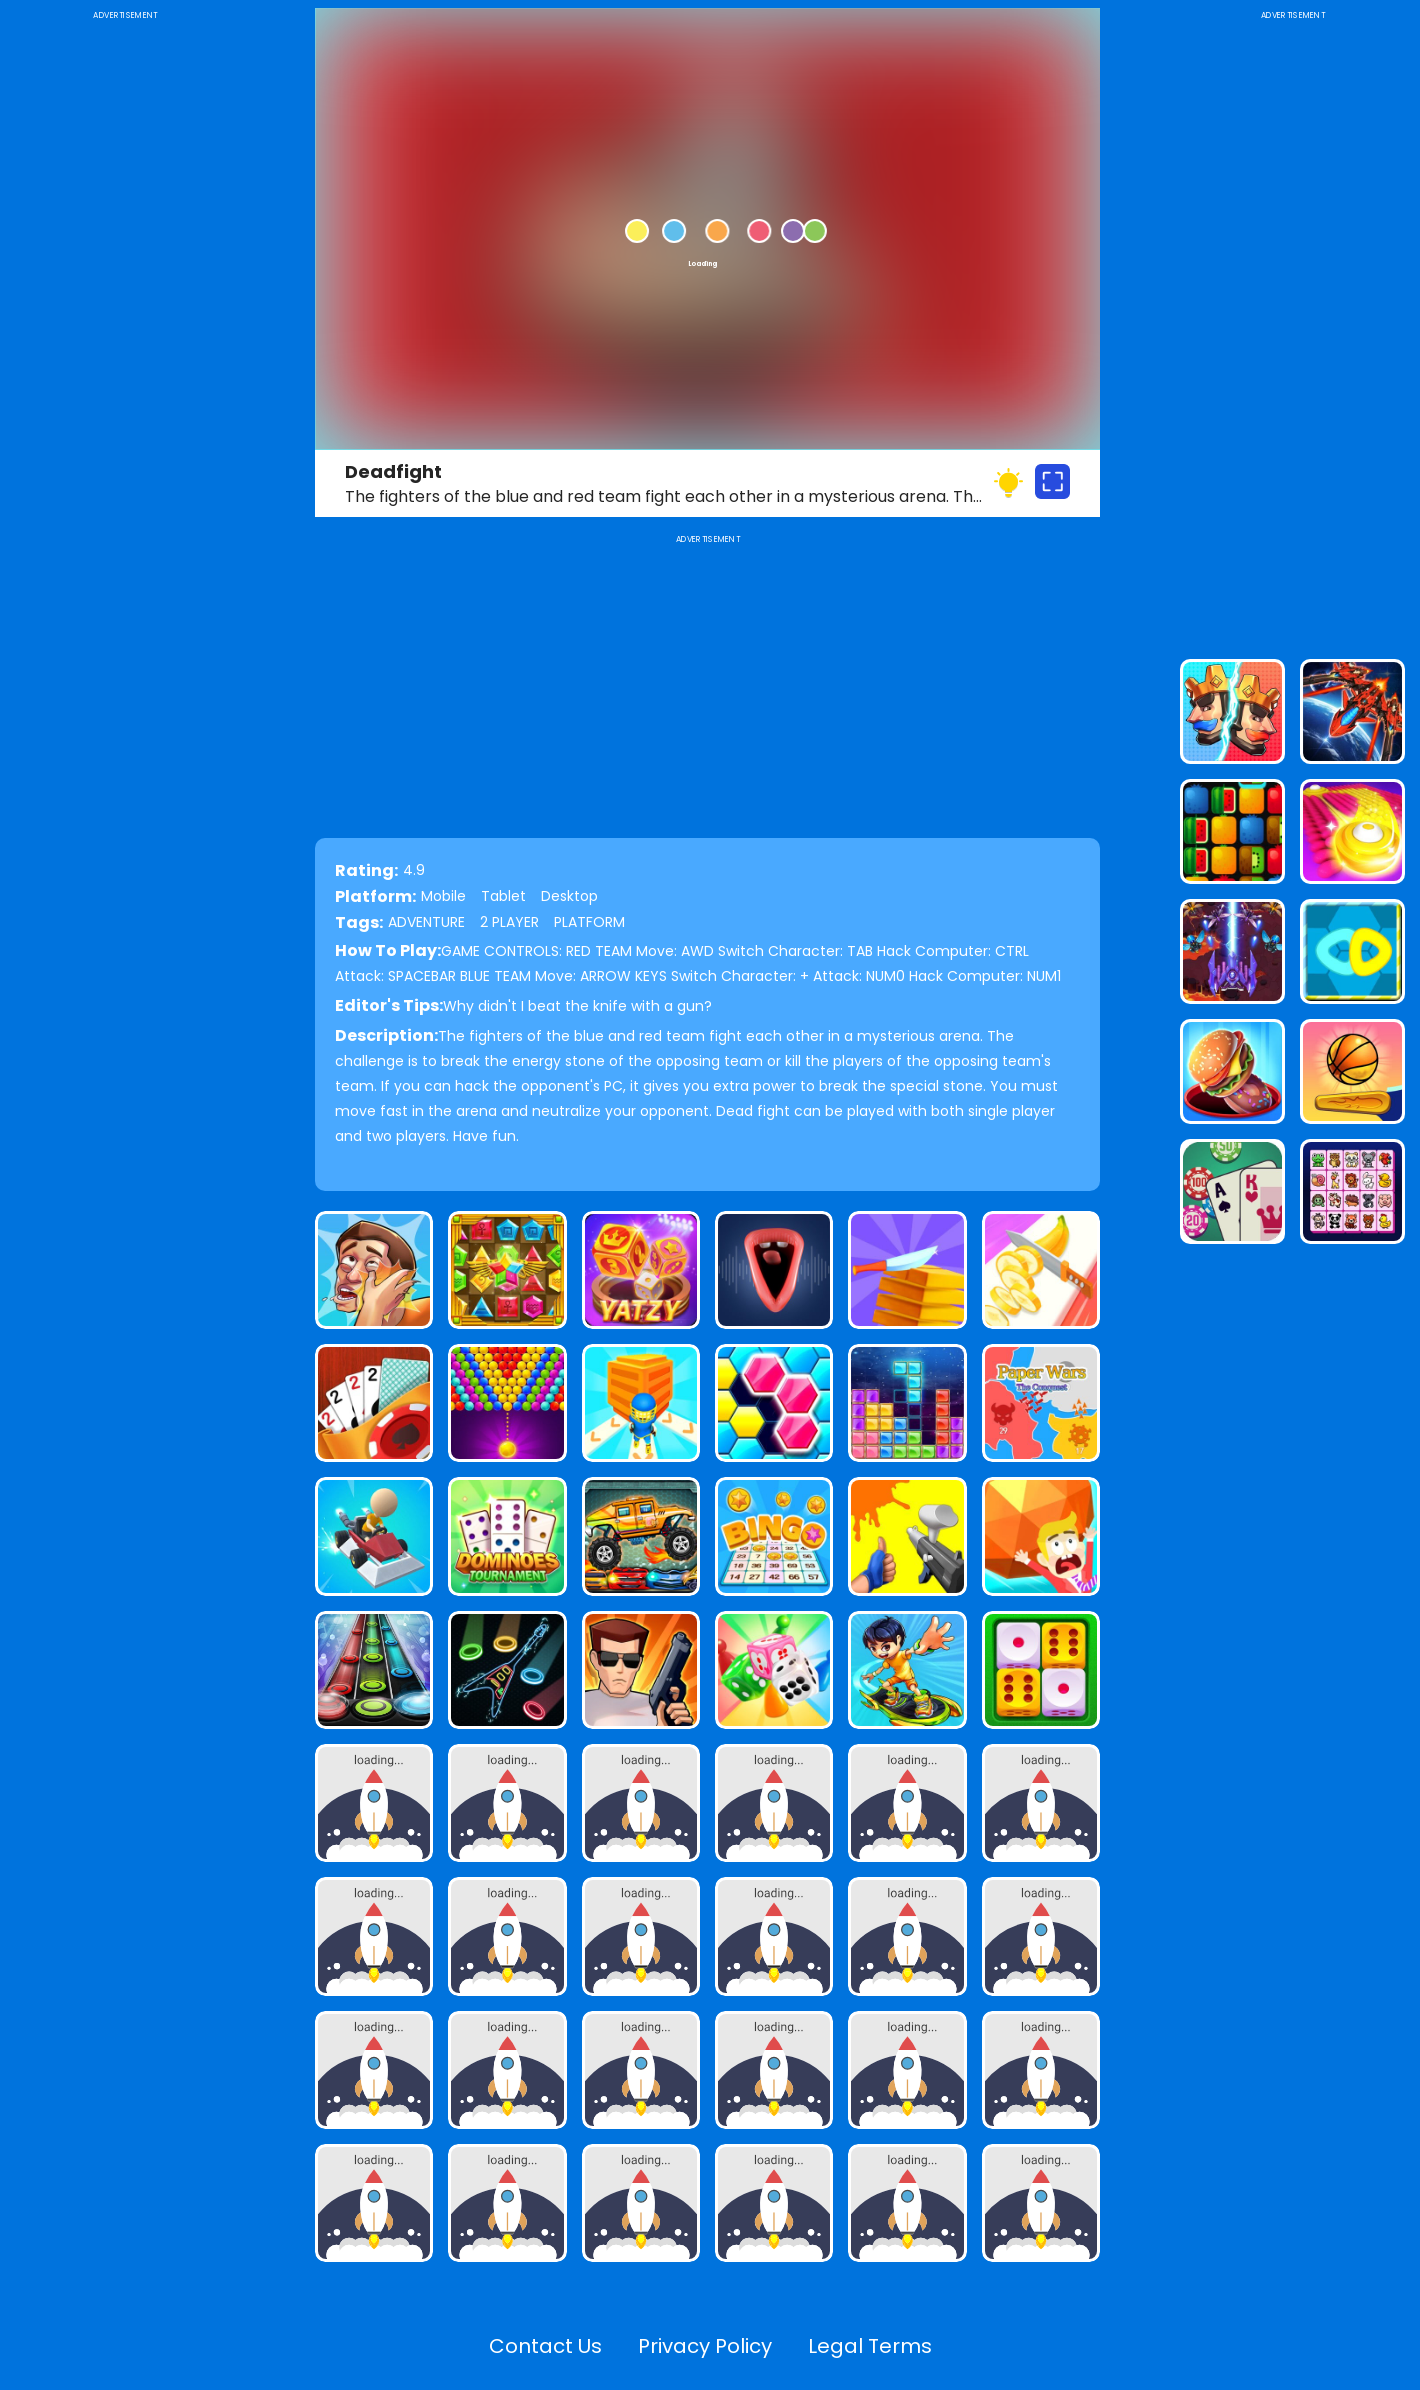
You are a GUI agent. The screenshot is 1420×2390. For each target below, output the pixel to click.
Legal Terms (870, 2346)
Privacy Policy (705, 2346)
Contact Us (545, 2346)
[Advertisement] (125, 324)
